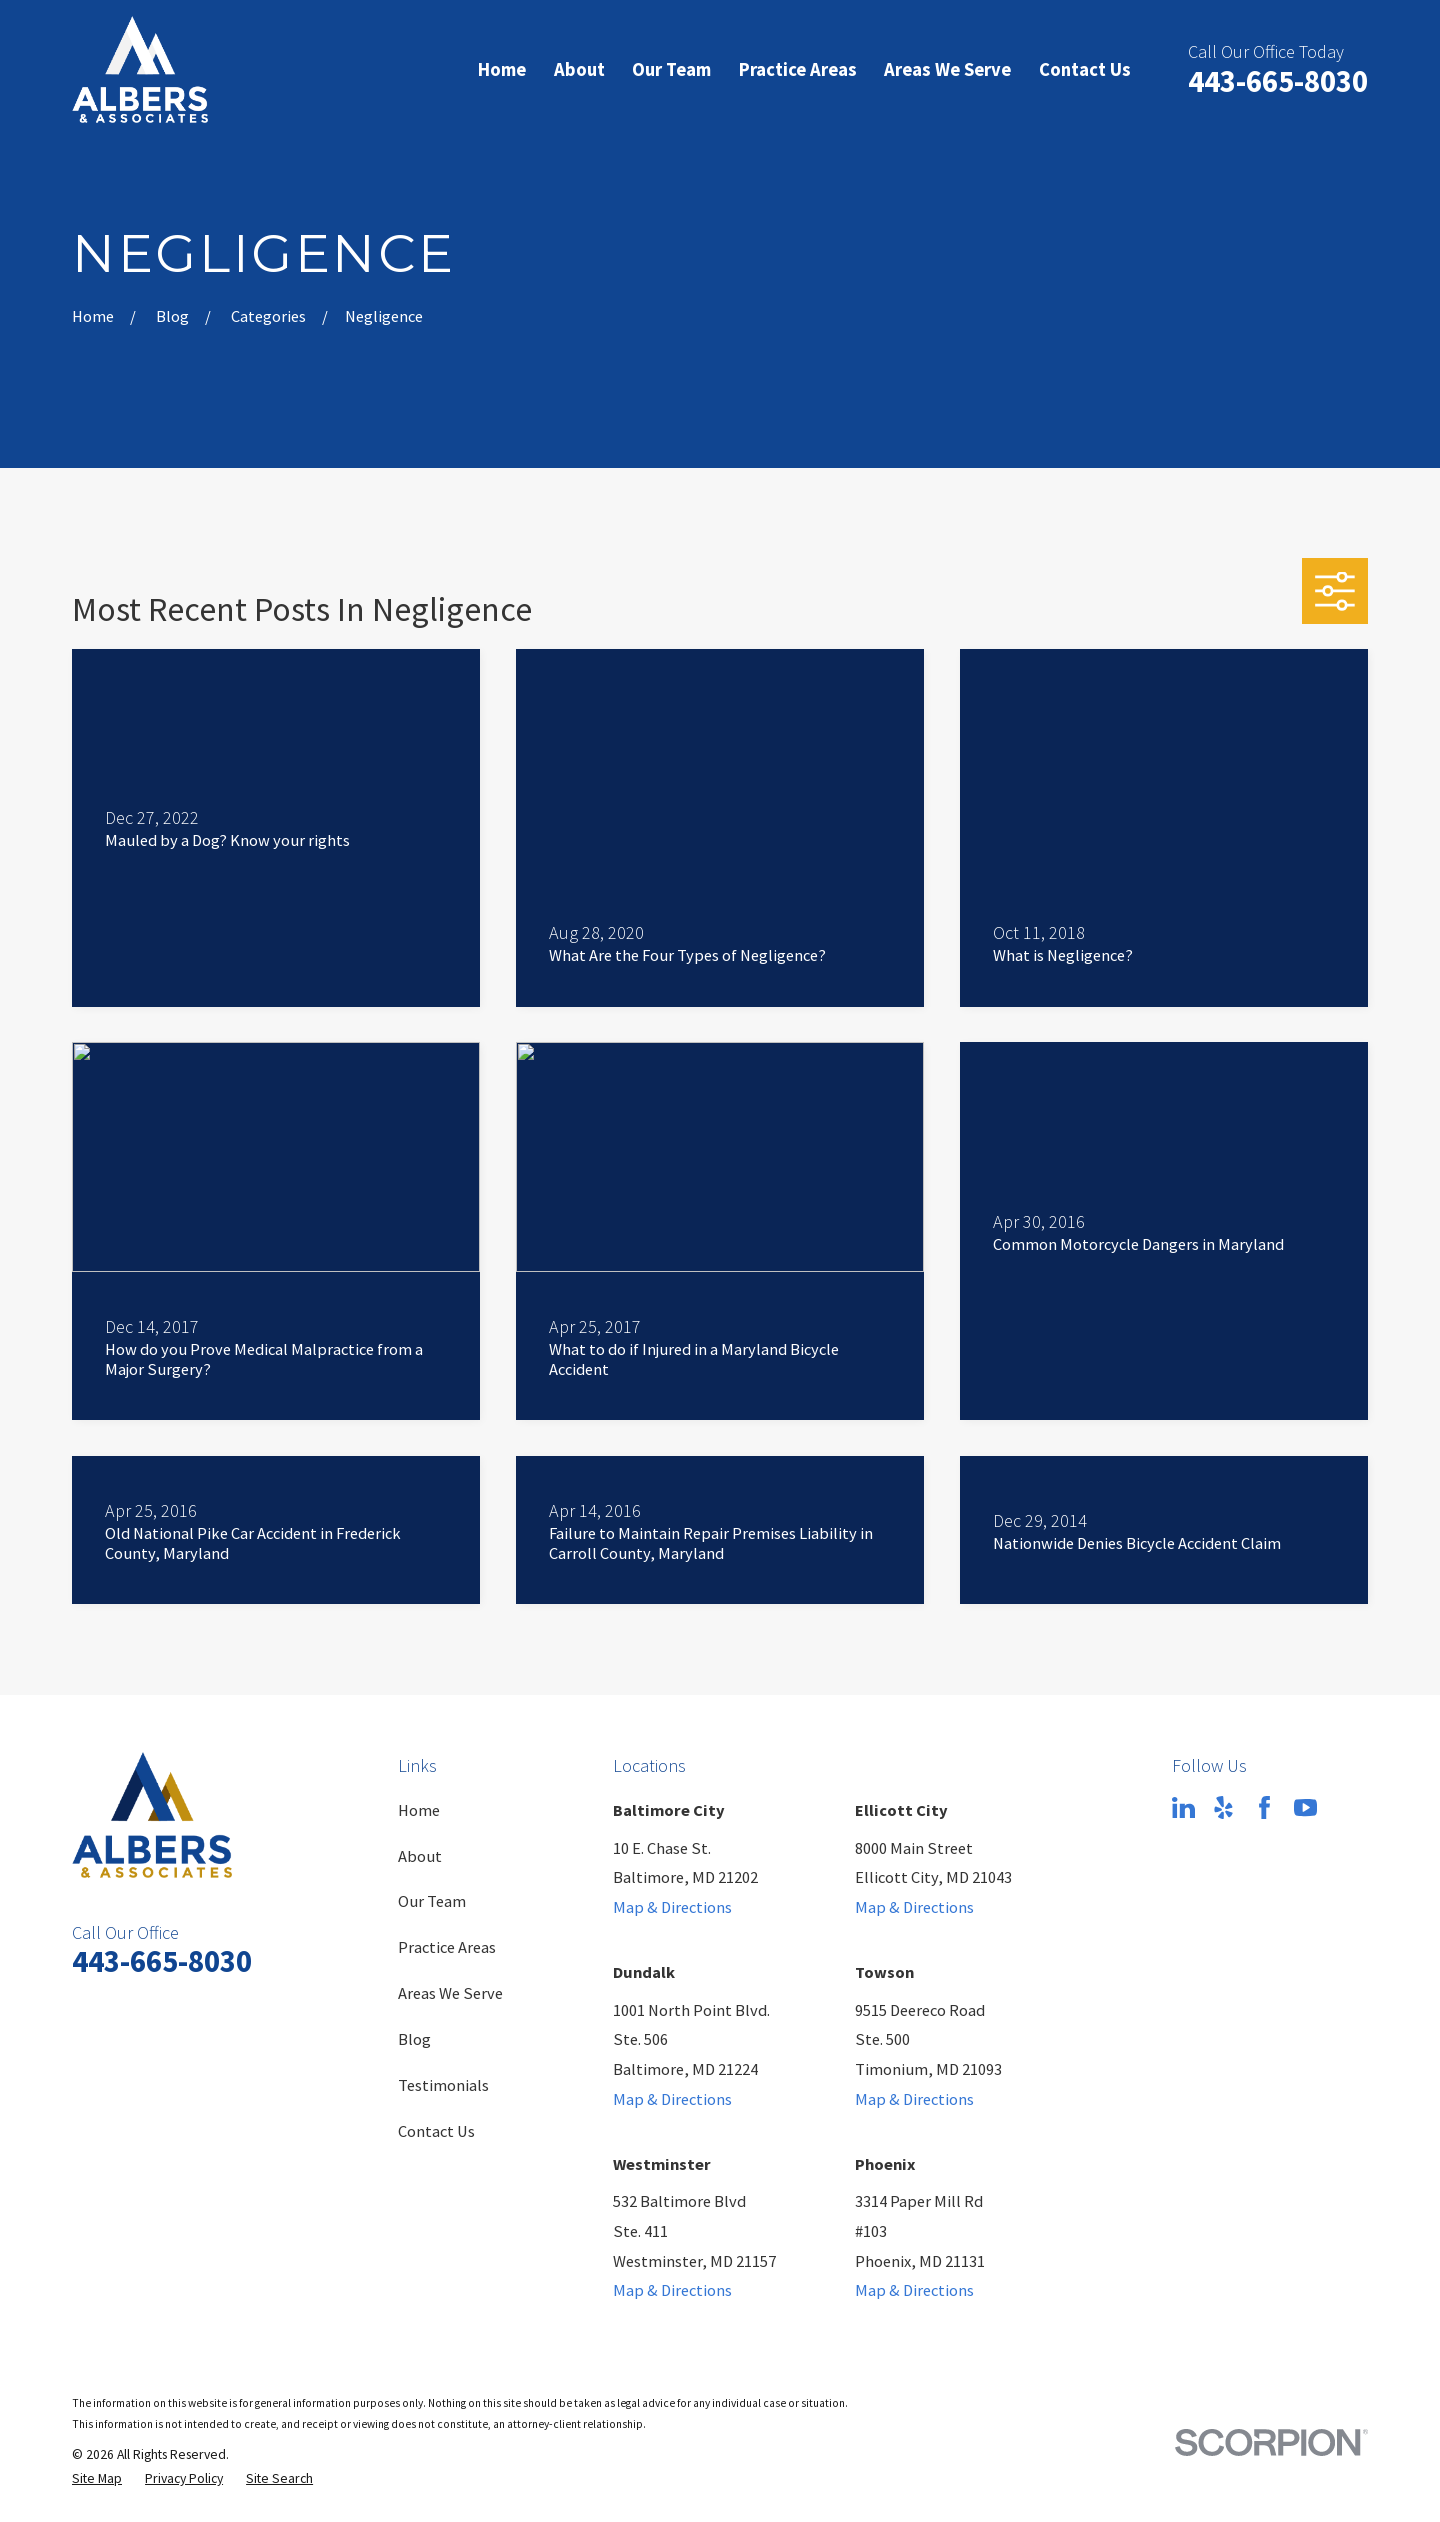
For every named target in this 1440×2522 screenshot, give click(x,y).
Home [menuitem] (502, 69)
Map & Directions (672, 1907)
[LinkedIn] (1183, 1807)
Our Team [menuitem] (671, 69)
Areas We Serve (450, 1993)
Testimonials (443, 2085)
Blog (414, 2039)
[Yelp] (1223, 1807)
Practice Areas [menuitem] (798, 69)
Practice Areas (447, 1947)
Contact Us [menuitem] (1085, 69)
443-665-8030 (1278, 81)
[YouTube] (1305, 1807)
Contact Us (436, 2131)
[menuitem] (97, 2479)
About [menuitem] (579, 69)
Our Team (432, 1901)
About (420, 1856)
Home (419, 1810)
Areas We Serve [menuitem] (947, 69)
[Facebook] (1264, 1807)
